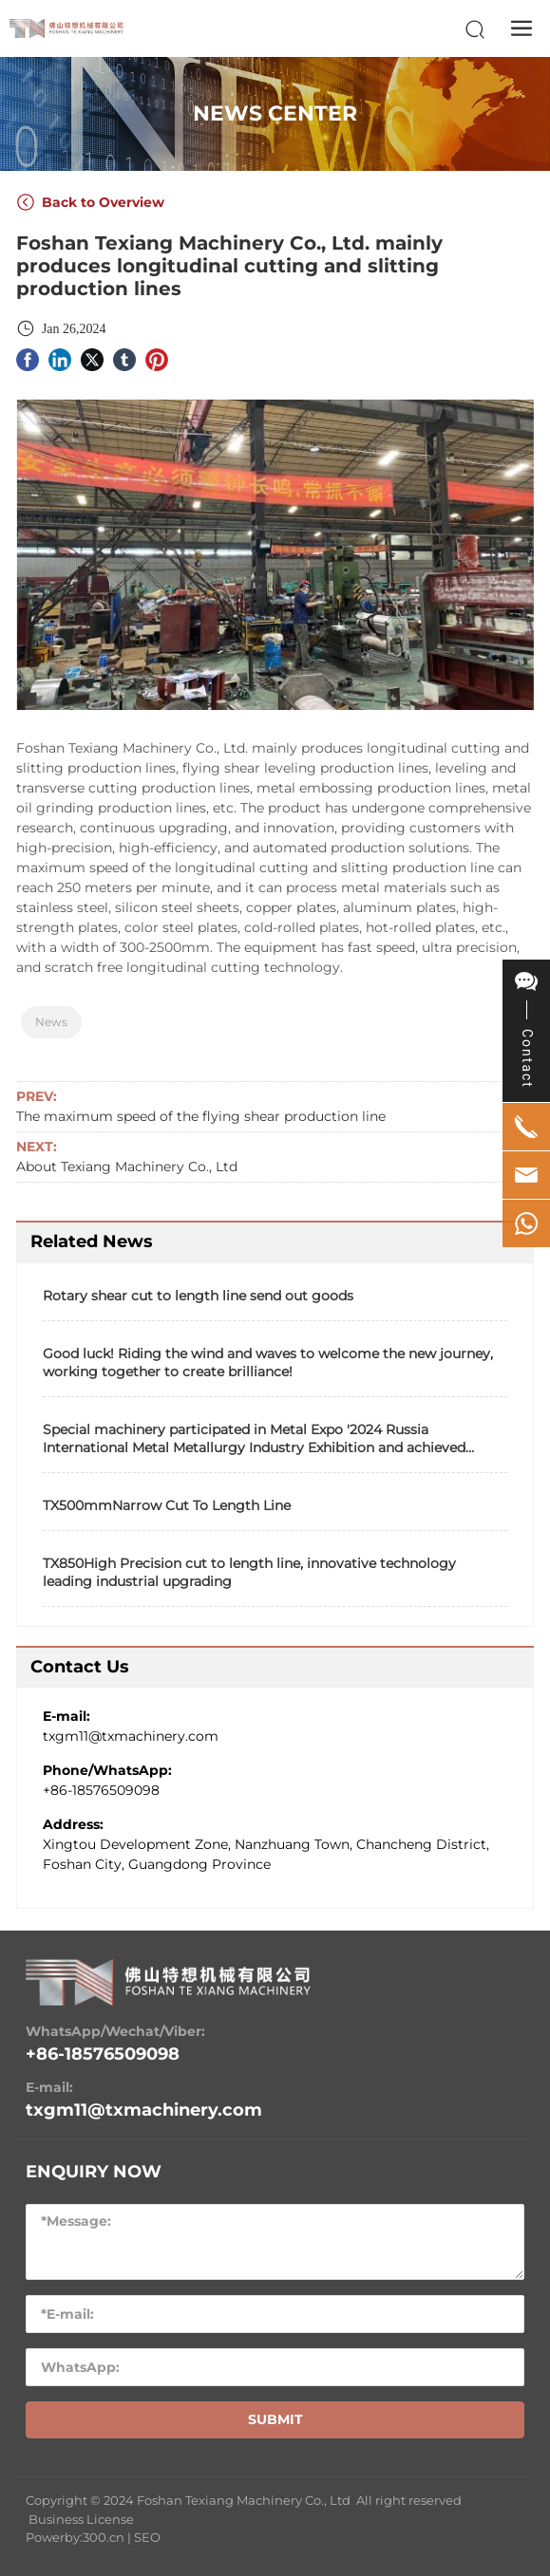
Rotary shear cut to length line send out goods (198, 1295)
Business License (81, 2519)
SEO (147, 2537)
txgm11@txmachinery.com (130, 1736)
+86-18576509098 (101, 1790)
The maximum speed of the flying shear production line (201, 1116)
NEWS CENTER (275, 113)
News (51, 1022)
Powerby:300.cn (75, 2537)
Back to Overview (90, 202)
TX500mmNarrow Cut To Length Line (167, 1505)
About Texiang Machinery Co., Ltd (126, 1166)
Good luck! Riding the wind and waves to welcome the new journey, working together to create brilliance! (268, 1363)
